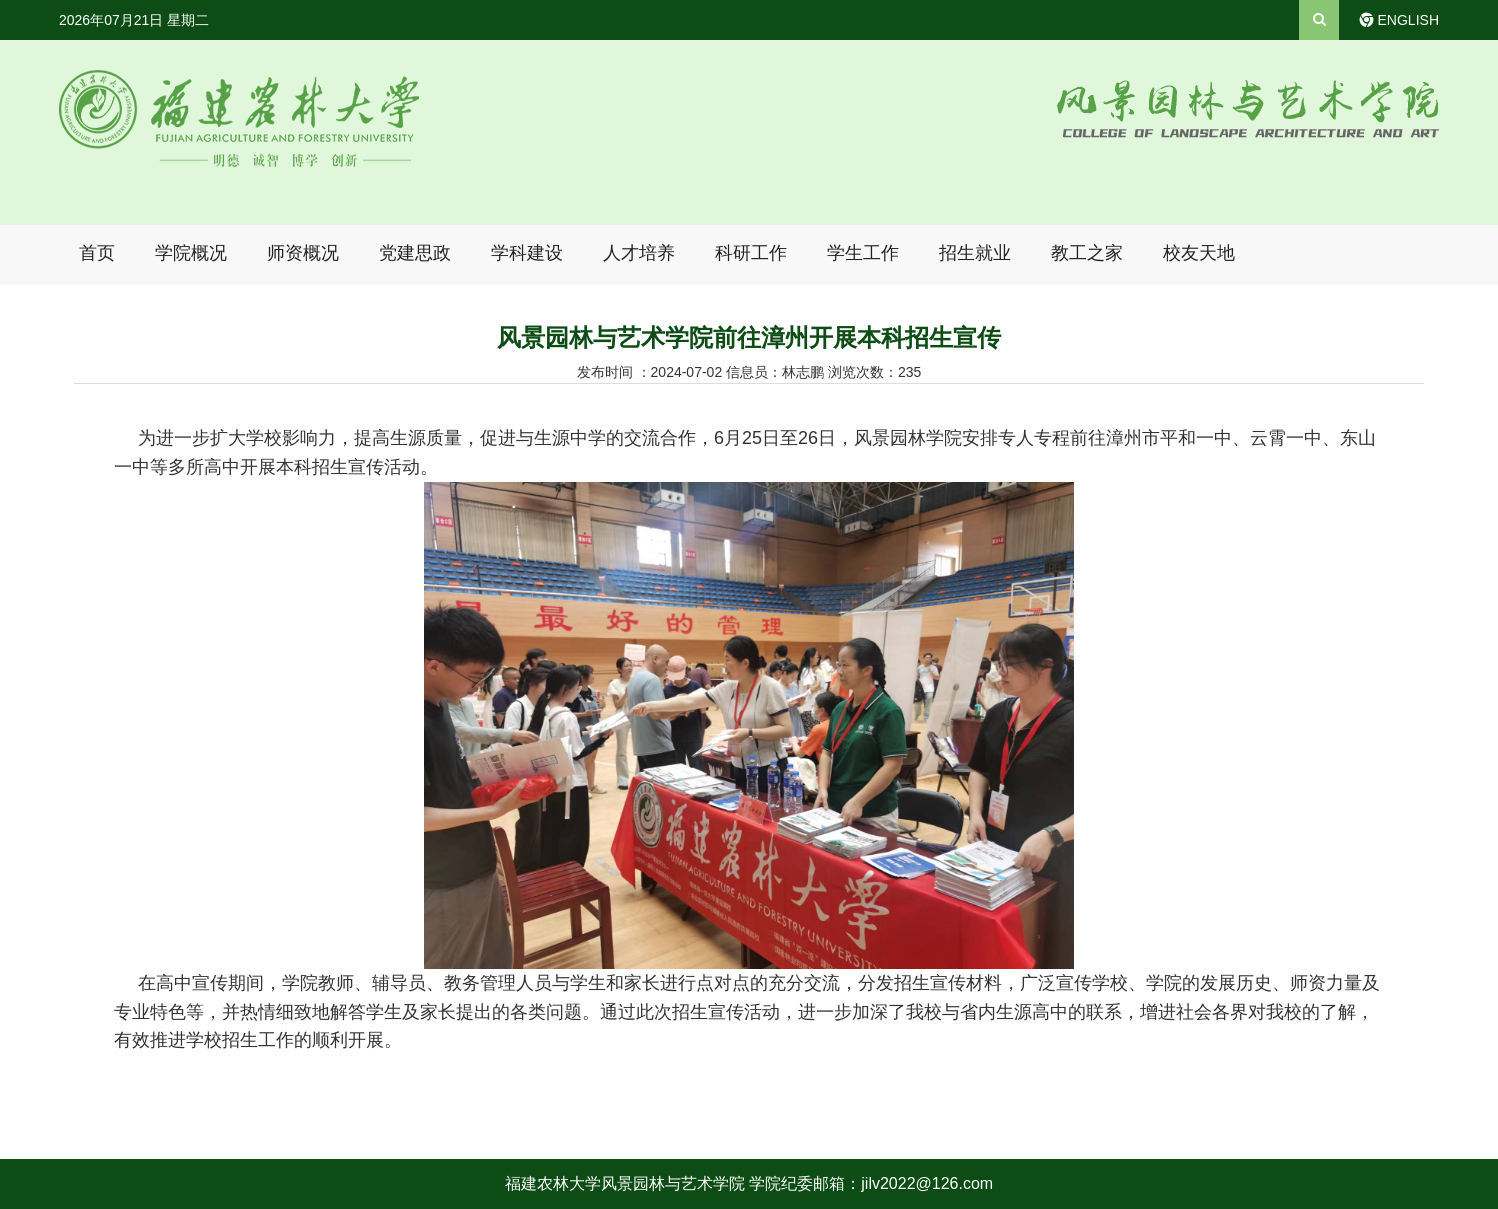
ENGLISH (1408, 20)
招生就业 (975, 253)
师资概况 (303, 253)
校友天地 (1199, 253)
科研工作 (751, 253)
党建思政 (415, 253)
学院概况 (191, 253)
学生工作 (863, 253)
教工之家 (1087, 253)
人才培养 (639, 253)
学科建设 (527, 253)
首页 (97, 253)
